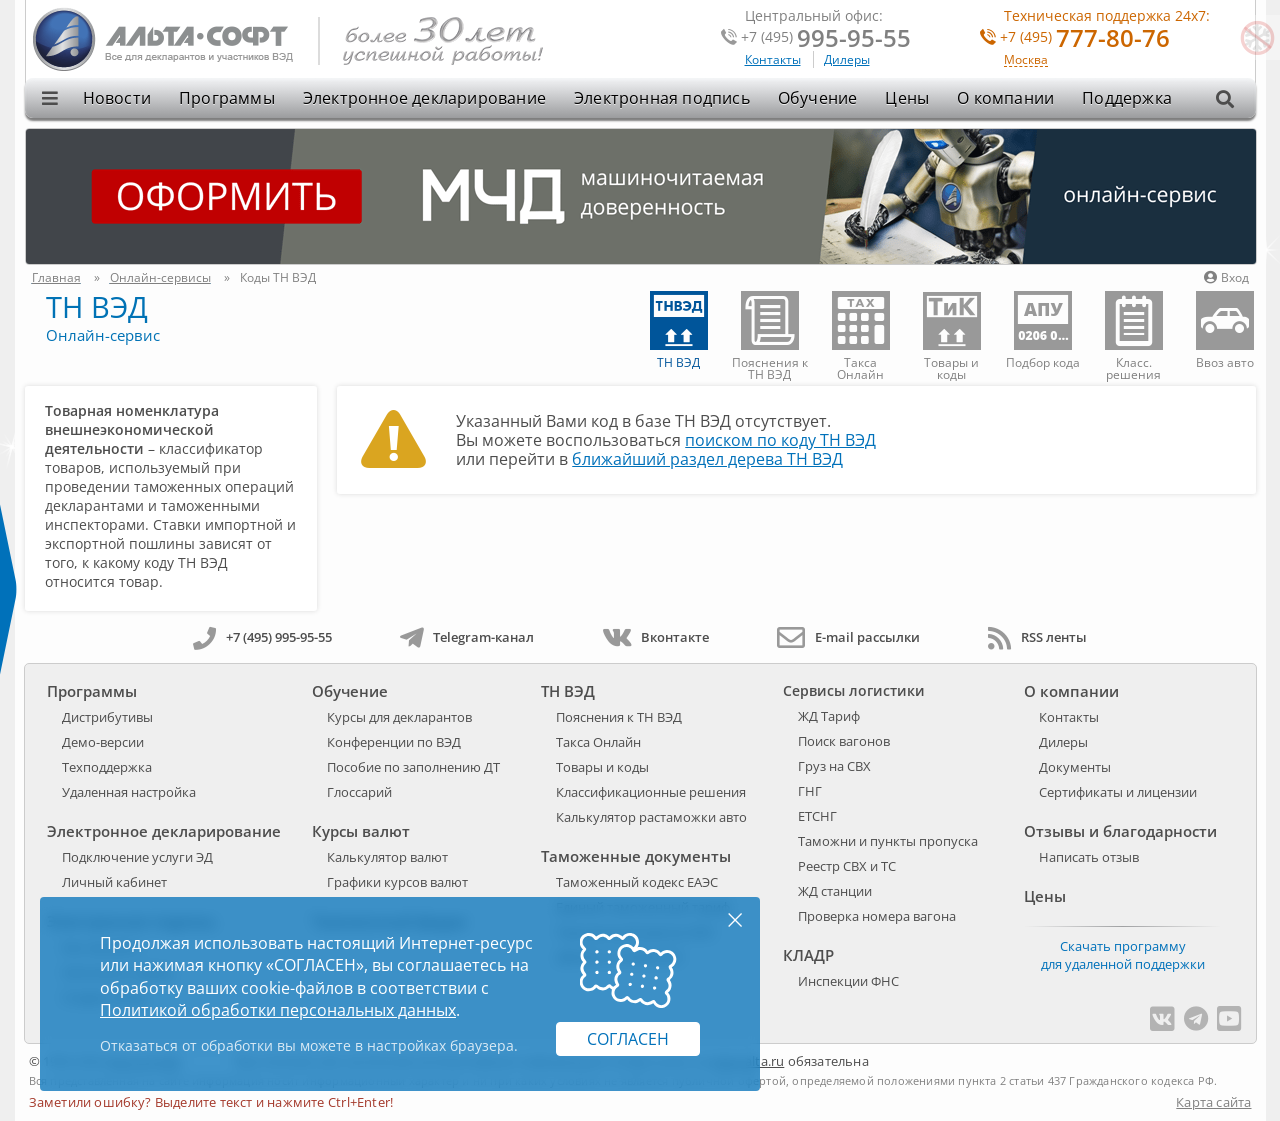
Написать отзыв (1089, 857)
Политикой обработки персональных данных (278, 1010)
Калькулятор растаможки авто (651, 817)
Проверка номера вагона (877, 916)
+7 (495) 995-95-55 (262, 637)
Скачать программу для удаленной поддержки (1123, 955)
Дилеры (847, 59)
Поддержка (1127, 98)
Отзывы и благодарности (1120, 831)
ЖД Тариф (829, 716)
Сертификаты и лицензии (1118, 792)
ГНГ (810, 791)
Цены (907, 98)
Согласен (628, 1039)
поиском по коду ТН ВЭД (780, 440)
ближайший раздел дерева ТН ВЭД (707, 459)
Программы (227, 98)
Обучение (818, 98)
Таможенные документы (636, 856)
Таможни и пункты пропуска (888, 841)
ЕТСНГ (817, 816)
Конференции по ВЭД (394, 742)
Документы (1075, 767)
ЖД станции (835, 891)
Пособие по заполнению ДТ (413, 767)
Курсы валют (361, 831)
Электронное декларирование (424, 98)
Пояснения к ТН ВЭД (619, 717)
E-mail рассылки (848, 637)
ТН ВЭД (97, 306)
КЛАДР (808, 955)
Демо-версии (103, 742)
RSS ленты (1037, 637)
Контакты (773, 59)
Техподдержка (107, 767)
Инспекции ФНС (848, 981)
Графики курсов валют (397, 882)
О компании (1005, 98)
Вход (1226, 277)
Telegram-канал (467, 637)
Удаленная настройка (129, 792)
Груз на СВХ (834, 766)
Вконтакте (655, 637)
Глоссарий (359, 792)
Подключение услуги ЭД (137, 857)
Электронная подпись (662, 98)
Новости (117, 98)
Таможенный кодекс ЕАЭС (637, 882)
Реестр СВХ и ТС (847, 866)
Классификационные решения (651, 792)
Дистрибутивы (107, 717)
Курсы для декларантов (399, 717)
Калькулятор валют (387, 857)
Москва (1026, 60)
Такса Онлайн (598, 742)
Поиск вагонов (844, 741)
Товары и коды (602, 767)
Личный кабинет (114, 882)
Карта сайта (1213, 1102)
